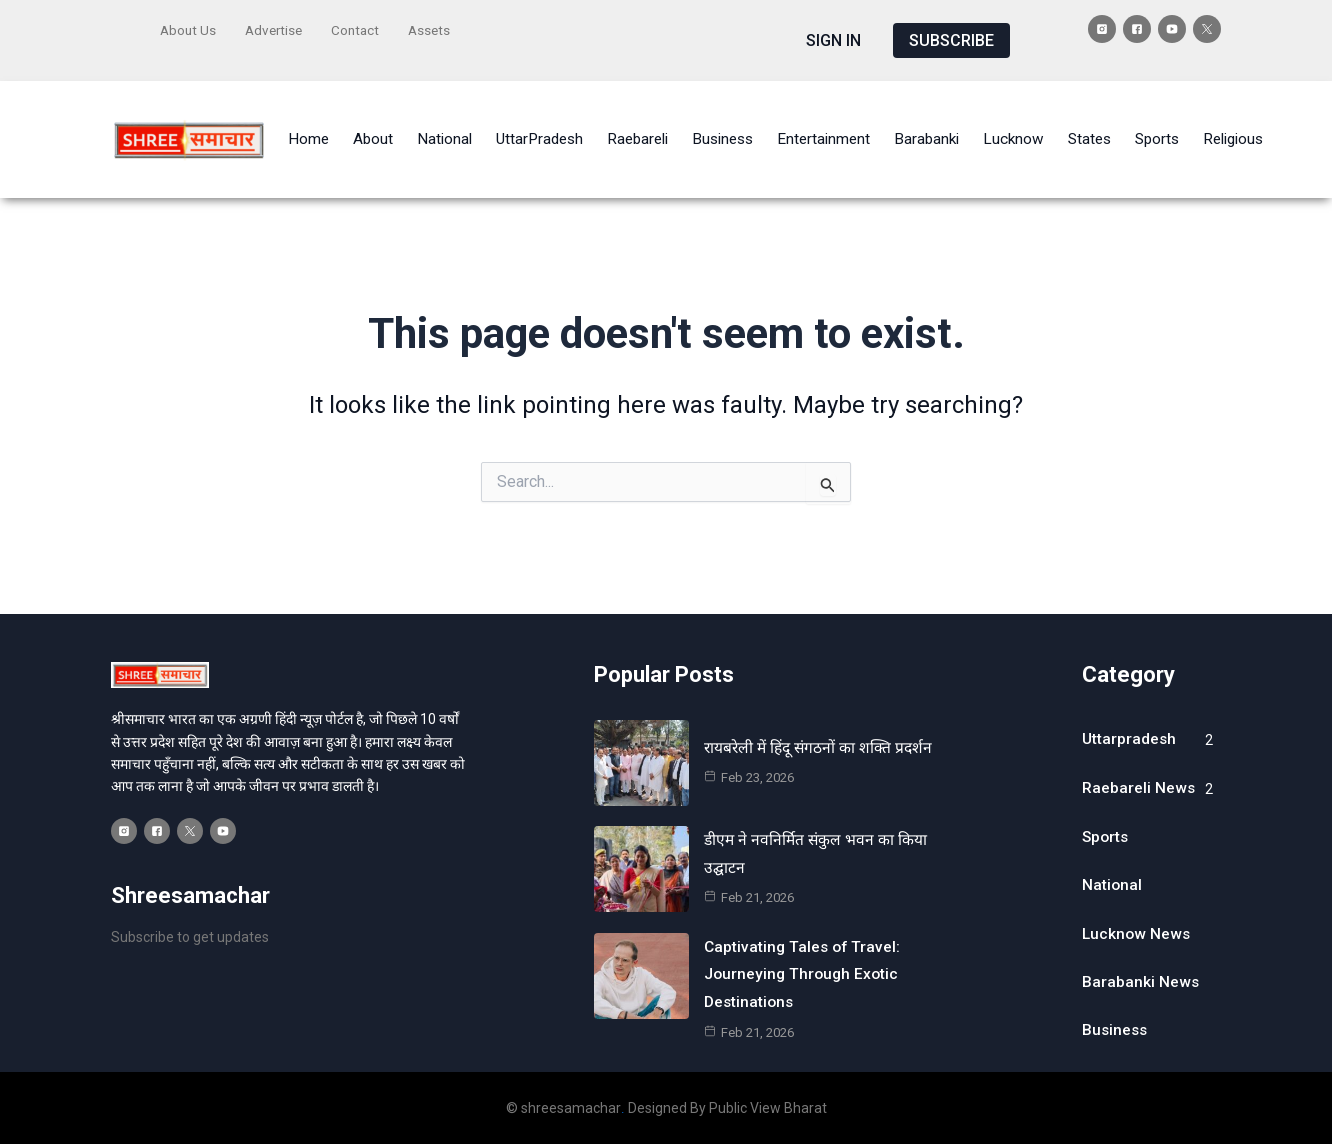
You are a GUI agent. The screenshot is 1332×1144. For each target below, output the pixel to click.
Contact (362, 27)
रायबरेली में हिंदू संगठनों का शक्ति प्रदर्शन (822, 721)
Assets (438, 27)
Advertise (277, 27)
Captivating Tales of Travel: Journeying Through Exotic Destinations (804, 946)
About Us (189, 27)
